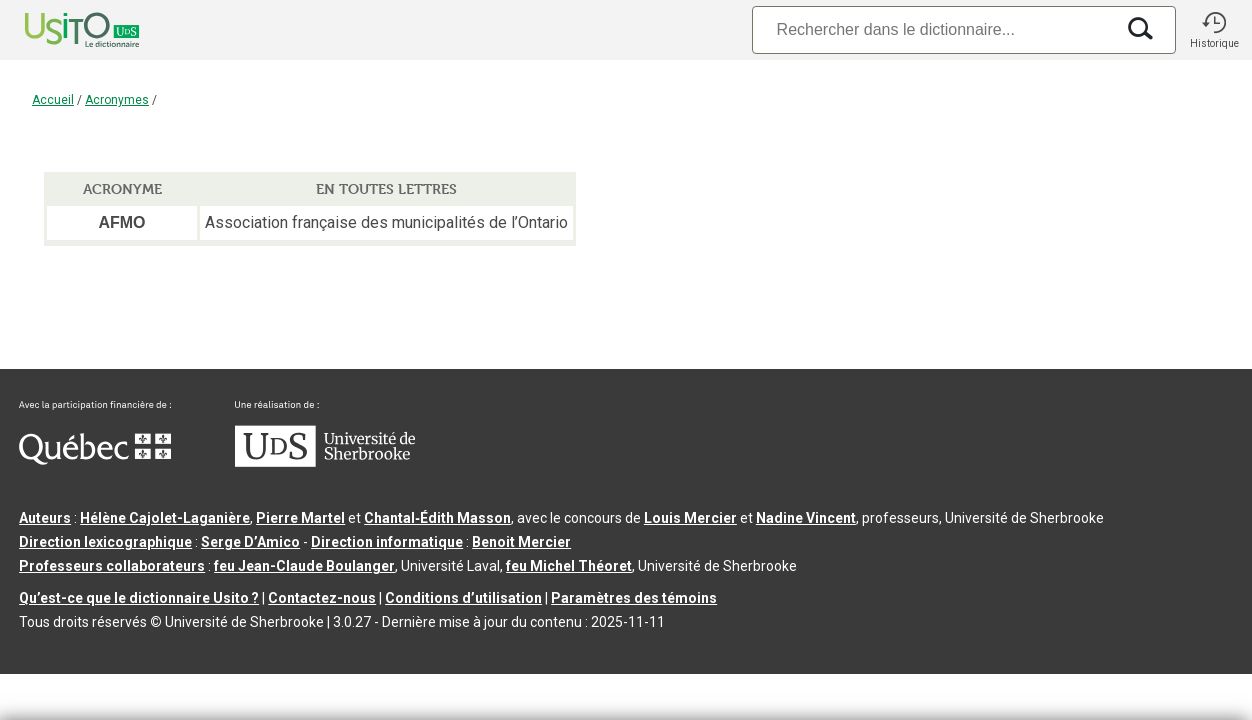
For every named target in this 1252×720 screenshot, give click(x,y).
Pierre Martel (300, 518)
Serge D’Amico (250, 542)
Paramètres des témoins (634, 598)
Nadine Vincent (806, 518)
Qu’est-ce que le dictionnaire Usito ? (139, 598)
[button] (1214, 30)
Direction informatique (387, 542)
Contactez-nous (322, 598)
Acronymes (117, 100)
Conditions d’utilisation (463, 598)
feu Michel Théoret (569, 566)
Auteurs (45, 518)
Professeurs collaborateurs (112, 566)
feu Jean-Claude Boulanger (304, 566)
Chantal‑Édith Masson (437, 518)
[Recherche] (933, 29)
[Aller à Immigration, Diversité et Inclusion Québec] (95, 460)
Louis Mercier (690, 518)
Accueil (53, 100)
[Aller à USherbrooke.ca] (325, 462)
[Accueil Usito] (60, 30)
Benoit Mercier (521, 542)
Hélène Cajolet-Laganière (165, 518)
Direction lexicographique (105, 542)
